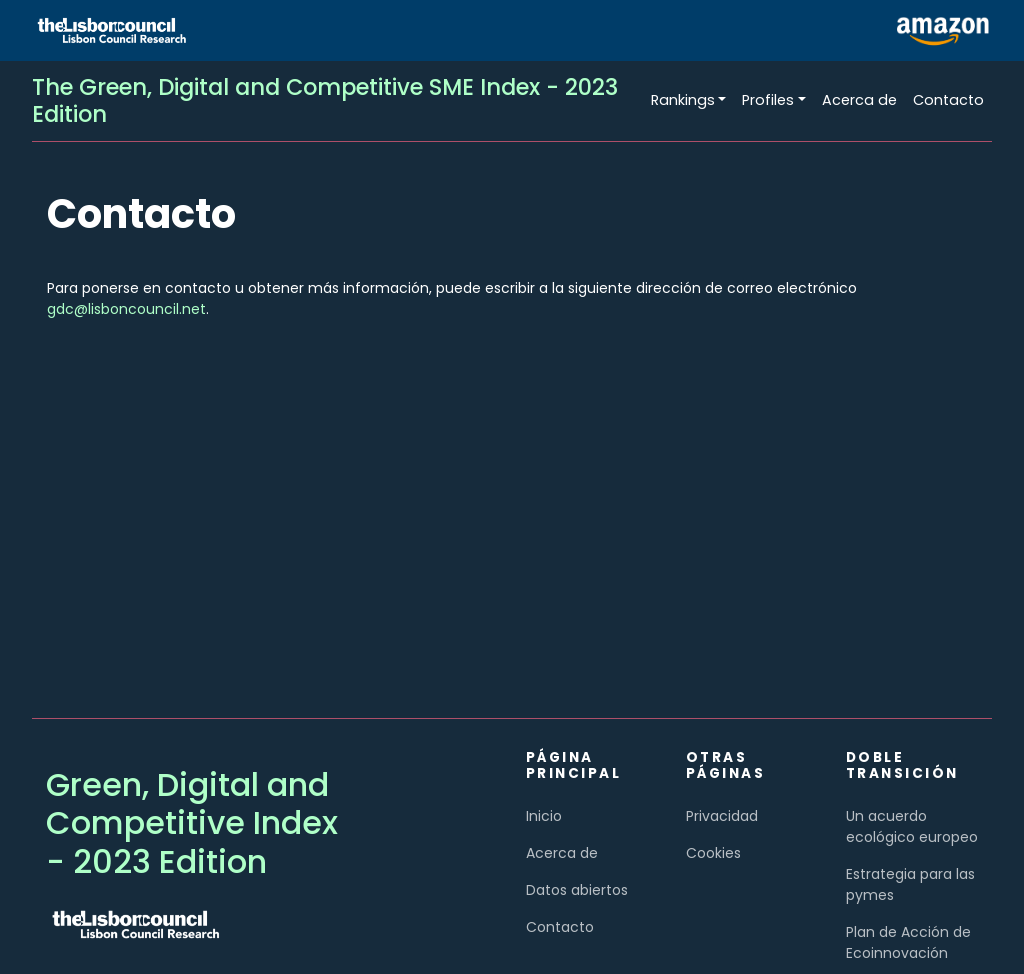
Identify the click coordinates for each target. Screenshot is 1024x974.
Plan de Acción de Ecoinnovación (908, 942)
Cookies (713, 853)
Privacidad (722, 816)
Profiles (768, 100)
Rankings (683, 100)
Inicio (544, 816)
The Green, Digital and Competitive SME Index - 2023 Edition (325, 100)
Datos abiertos (577, 890)
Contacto (948, 100)
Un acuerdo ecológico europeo (912, 826)
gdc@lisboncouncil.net (126, 309)
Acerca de (859, 100)
